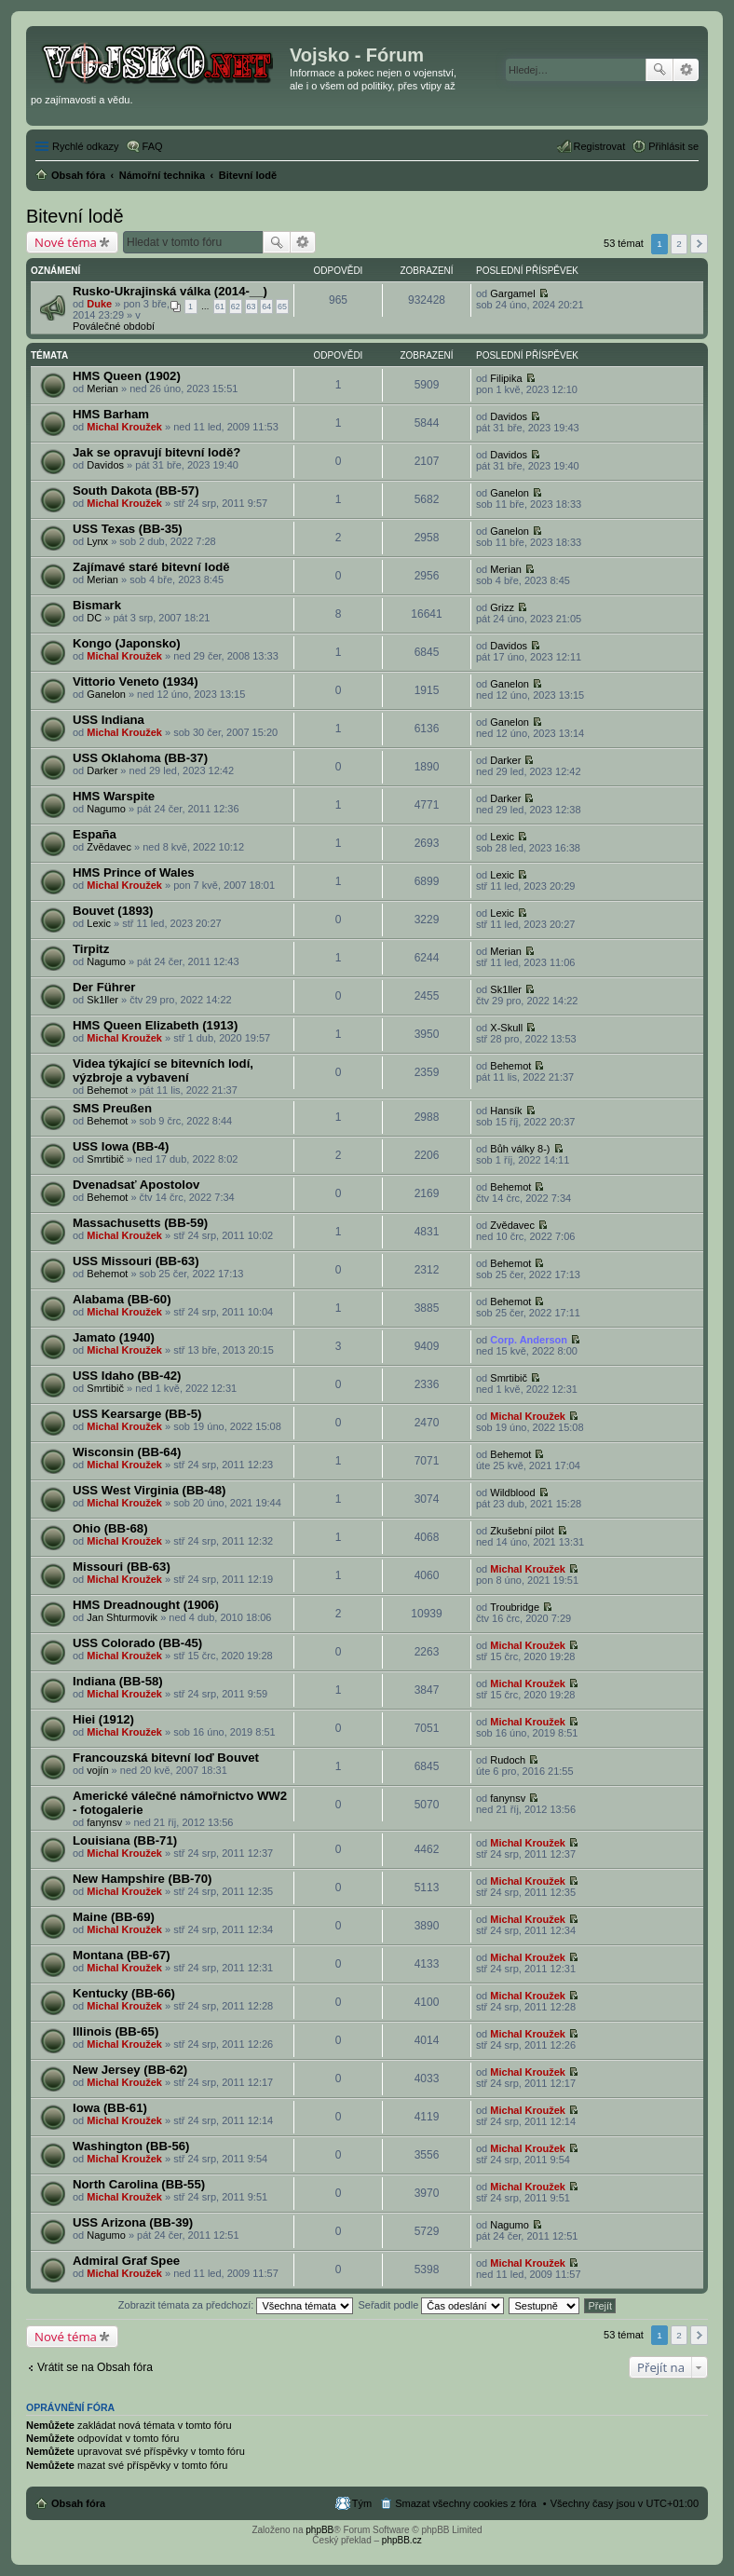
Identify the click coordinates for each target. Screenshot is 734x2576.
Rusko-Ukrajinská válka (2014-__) (170, 291)
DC (94, 617)
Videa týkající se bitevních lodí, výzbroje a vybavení (163, 1070)
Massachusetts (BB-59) (140, 1223)
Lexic (502, 836)
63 (251, 306)
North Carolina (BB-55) (139, 2184)
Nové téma (65, 242)
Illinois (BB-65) (115, 2031)
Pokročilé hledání (686, 70)
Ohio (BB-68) (110, 1528)
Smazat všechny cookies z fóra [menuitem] (466, 2503)
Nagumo (106, 808)
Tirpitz (91, 949)
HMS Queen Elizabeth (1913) (155, 1025)
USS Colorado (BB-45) (137, 1643)
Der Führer (104, 987)
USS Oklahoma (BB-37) (140, 758)
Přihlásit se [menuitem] (673, 146)
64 (266, 306)
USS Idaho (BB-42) (127, 1376)
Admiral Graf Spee (126, 2261)
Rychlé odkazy (85, 146)
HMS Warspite (114, 796)
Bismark (97, 605)
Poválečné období (114, 326)
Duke (99, 303)
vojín (97, 1770)
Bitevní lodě (75, 216)
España (94, 834)
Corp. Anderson (528, 1339)
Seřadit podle (431, 2304)
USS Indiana (108, 720)
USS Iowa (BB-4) (121, 1146)
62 (235, 306)
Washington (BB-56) (131, 2146)
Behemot (107, 1090)
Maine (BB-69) (114, 1917)
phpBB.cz (402, 2540)
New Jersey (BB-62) (130, 2070)
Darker (102, 770)
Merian (102, 388)
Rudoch (507, 1759)
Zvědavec (109, 846)
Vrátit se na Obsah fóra (95, 2367)
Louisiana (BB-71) (125, 1840)
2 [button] (679, 244)
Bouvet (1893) (113, 911)
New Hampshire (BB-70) (142, 1879)
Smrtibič (105, 1159)
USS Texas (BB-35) (128, 529)
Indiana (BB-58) (118, 1681)
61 (219, 306)
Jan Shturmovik (122, 1617)
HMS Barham (111, 414)
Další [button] (699, 243)
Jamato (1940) (114, 1337)
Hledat (659, 70)
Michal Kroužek (124, 426)
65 (282, 306)
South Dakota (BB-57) (136, 490)
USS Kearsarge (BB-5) (137, 1414)
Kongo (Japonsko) (127, 643)
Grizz (502, 607)
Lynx (97, 541)
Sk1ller (102, 999)
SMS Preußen (112, 1108)
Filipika (506, 378)
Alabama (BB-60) (122, 1299)
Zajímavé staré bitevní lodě (151, 567)
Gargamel (512, 293)
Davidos (508, 416)
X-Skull (506, 1027)
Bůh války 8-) (520, 1148)
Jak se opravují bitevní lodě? (156, 452)
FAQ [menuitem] (153, 146)
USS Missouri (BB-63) (136, 1261)
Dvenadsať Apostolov (136, 1185)
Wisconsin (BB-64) (127, 1452)
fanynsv (104, 1822)
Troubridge (514, 1607)
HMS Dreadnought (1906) (146, 1605)
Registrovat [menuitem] (600, 146)
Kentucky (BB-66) (124, 1993)
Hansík (506, 1110)
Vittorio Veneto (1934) (135, 681)
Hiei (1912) (103, 1719)
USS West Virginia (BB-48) (149, 1490)
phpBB (319, 2530)
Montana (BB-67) (121, 1955)
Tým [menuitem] (362, 2503)
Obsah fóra (78, 2503)
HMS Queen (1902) (127, 376)
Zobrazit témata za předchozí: (236, 2304)
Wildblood (512, 1492)
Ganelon (509, 492)
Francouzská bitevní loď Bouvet (166, 1758)
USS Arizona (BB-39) (133, 2222)
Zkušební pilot (521, 1530)
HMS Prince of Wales (134, 872)
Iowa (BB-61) (110, 2108)
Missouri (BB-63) (121, 1567)
